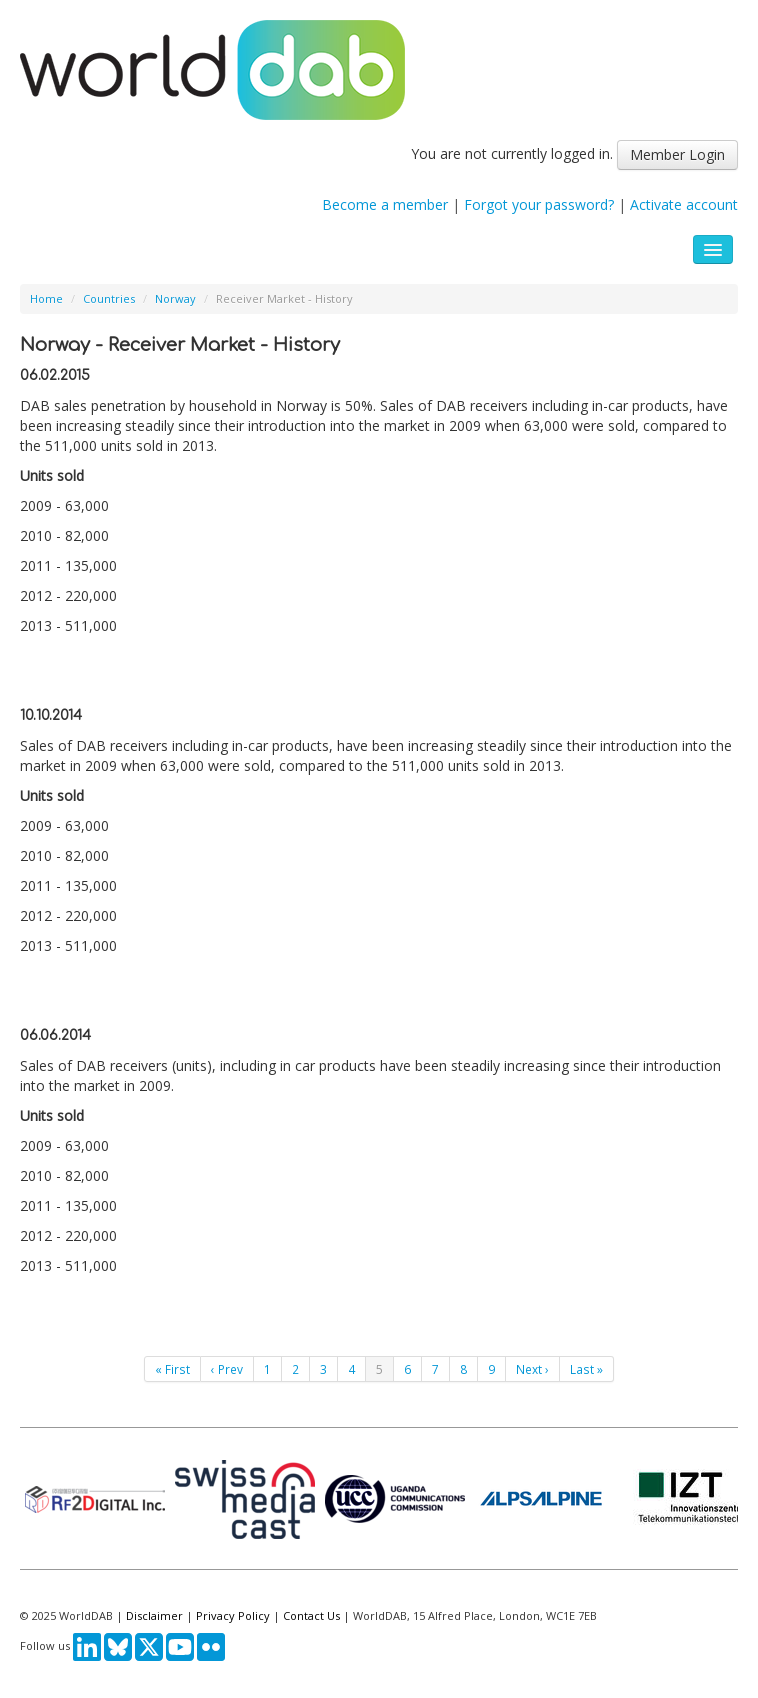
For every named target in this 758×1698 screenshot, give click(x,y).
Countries (109, 298)
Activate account (684, 204)
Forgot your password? (539, 204)
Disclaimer (154, 1615)
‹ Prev (227, 1369)
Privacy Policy (233, 1615)
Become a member (385, 204)
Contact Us (311, 1615)
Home (46, 298)
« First (172, 1369)
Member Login (677, 154)
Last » (586, 1369)
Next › (532, 1369)
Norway (175, 298)
